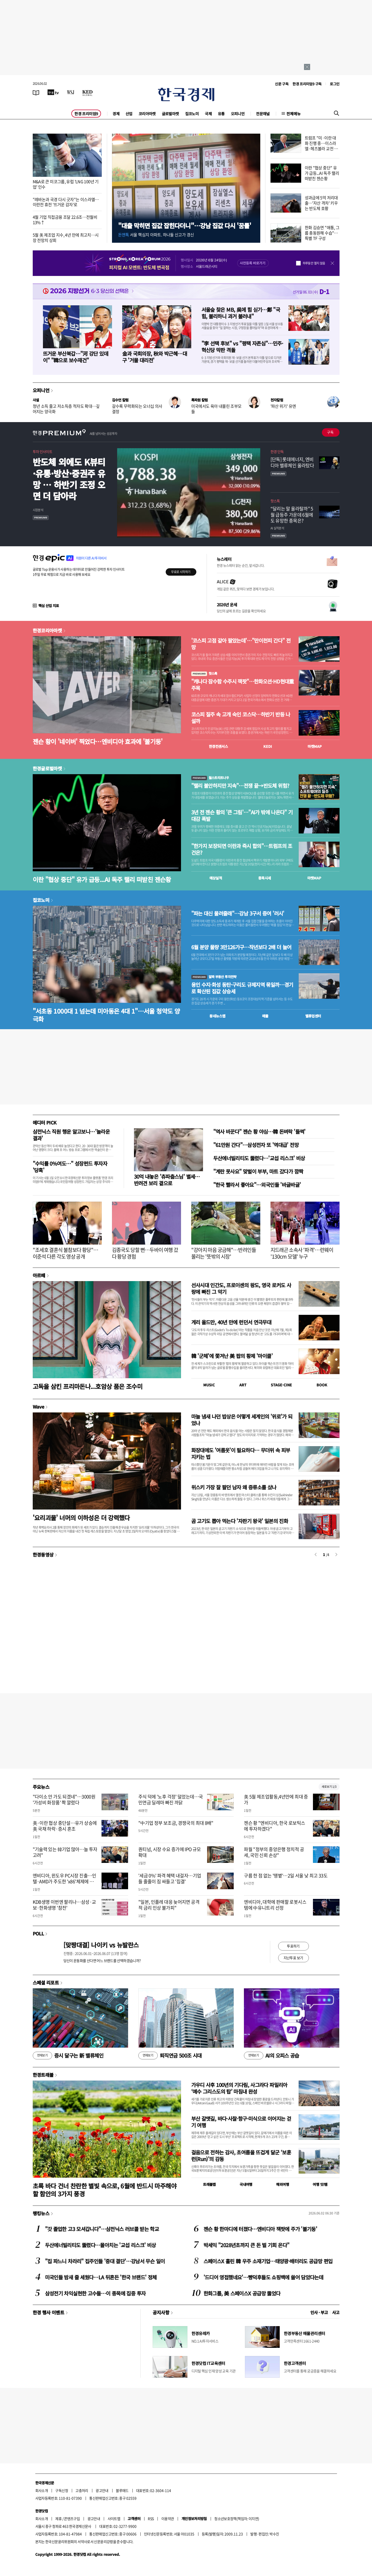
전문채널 (263, 113)
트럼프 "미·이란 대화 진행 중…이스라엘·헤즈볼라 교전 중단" (321, 146)
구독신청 (61, 2490)
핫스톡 (275, 500)
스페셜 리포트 (46, 1982)
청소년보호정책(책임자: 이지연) (236, 2518)
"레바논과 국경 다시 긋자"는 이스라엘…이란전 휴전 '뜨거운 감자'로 (66, 202)
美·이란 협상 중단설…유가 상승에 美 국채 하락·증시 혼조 (65, 1825)
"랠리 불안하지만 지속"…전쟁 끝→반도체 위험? (240, 785)
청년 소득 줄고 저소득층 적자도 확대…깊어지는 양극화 (66, 408)
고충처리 (81, 2490)
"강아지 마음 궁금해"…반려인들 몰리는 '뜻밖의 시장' (223, 1253)
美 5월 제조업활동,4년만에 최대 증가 (276, 1799)
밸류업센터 (313, 1015)
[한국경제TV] (53, 92)
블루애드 (122, 2490)
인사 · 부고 (319, 2312)
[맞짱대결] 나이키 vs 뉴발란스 (101, 1944)
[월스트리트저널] (70, 92)
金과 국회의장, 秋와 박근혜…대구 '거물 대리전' (154, 357)
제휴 (58, 2518)
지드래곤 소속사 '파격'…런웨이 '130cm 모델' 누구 (301, 1253)
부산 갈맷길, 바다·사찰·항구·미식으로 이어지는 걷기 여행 (241, 2122)
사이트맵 (114, 2518)
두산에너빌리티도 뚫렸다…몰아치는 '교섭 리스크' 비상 (100, 2245)
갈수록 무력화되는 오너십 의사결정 (137, 408)
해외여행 (282, 2184)
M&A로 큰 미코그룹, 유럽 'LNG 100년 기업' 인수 (66, 184)
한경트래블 (43, 2074)
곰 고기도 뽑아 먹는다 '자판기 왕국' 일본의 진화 (239, 1521)
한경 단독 (277, 451)
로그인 (334, 83)
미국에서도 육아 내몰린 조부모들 (216, 408)
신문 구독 (281, 83)
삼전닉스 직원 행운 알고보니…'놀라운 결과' (71, 1135)
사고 (336, 2312)
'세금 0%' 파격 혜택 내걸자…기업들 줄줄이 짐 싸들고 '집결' (169, 1878)
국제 (208, 113)
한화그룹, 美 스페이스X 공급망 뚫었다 (242, 2293)
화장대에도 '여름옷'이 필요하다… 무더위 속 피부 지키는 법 (240, 1453)
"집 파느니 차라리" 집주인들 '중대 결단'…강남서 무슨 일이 (105, 2261)
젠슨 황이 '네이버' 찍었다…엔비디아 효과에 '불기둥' (98, 741)
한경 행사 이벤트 (48, 2312)
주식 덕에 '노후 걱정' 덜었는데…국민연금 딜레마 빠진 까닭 (170, 1799)
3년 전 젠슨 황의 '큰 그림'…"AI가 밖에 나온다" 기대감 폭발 (242, 815)
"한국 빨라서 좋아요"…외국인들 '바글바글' (257, 1184)
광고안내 (102, 2490)
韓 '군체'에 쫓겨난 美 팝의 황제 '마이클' (232, 1356)
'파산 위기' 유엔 (283, 406)
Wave (38, 1406)
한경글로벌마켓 (47, 768)
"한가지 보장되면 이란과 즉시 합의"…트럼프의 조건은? (241, 849)
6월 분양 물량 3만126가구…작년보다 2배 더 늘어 (241, 947)
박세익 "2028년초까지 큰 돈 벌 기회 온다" (246, 2245)
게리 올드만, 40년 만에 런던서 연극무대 (231, 1322)
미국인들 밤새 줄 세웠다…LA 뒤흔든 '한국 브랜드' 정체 (101, 2277)
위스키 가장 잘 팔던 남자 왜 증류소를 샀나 (233, 1487)
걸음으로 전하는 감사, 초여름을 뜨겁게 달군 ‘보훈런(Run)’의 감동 (241, 2156)
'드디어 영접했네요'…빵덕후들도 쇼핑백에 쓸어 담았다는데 (263, 2277)
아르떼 (39, 1275)
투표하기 (293, 1945)
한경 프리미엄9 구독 (306, 83)
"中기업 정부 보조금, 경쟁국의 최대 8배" (175, 1822)
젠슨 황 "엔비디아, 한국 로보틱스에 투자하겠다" (274, 1825)
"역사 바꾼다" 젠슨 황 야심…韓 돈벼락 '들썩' (259, 1131)
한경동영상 (43, 1554)
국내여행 (246, 2184)
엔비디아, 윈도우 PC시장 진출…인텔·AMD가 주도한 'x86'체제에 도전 (64, 1881)
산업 (129, 113)
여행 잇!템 (320, 2184)
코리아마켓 (147, 113)
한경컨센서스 (218, 746)
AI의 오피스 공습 (271, 2055)
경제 (115, 113)
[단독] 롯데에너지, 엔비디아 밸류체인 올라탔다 (292, 462)
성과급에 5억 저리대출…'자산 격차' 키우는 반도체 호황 (321, 202)
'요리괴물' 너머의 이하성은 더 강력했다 (81, 1518)
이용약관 (167, 2518)
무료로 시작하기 (180, 572)
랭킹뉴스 (41, 2213)
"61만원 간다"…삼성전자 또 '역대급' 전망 (256, 1144)
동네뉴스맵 (217, 1015)
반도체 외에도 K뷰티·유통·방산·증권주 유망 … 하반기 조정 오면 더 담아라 (69, 479)
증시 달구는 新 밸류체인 (68, 2055)
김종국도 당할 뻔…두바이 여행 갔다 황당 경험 (145, 1253)
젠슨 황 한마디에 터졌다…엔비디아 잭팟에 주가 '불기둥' (260, 2229)
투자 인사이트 (42, 451)
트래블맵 (209, 2184)
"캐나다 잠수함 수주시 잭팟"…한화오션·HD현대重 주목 (242, 684)
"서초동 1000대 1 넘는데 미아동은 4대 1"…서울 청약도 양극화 (106, 1015)
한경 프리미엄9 (86, 113)
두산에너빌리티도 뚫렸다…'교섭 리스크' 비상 (259, 1158)
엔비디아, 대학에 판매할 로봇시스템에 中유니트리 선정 (275, 1904)
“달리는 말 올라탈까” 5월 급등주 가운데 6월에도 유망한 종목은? (291, 514)
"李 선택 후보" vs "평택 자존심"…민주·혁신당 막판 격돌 (242, 347)
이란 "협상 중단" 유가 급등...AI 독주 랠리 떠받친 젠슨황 (322, 173)
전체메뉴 (293, 113)
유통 (221, 113)
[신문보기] (36, 92)
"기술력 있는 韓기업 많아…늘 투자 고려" (65, 1852)
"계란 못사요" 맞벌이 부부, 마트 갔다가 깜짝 (258, 1171)
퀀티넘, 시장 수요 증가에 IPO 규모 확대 (169, 1852)
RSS (151, 2518)
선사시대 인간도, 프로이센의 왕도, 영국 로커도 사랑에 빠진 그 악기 (241, 1288)
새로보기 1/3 (329, 1786)
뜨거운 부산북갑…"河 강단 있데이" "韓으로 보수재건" (75, 357)
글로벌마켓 (170, 113)
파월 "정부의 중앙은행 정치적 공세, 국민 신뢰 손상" (274, 1852)
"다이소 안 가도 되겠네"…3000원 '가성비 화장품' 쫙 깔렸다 (64, 1799)
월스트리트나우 (210, 777)
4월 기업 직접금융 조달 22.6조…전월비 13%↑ (65, 219)
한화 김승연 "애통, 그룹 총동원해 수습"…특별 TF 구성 (322, 232)
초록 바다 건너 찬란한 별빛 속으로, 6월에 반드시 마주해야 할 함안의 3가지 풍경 (104, 2190)
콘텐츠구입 (72, 2518)
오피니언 (238, 113)
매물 (265, 1015)
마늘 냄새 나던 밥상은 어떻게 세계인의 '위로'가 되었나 (241, 1420)
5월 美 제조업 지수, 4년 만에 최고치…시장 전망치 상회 (66, 237)
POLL (38, 1933)
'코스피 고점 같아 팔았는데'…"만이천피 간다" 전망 (241, 644)
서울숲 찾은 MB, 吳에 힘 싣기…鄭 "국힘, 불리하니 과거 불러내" (240, 313)
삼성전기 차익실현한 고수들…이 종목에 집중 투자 (95, 2293)
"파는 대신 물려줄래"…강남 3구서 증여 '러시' (237, 913)
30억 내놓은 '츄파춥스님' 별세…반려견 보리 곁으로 (167, 1180)
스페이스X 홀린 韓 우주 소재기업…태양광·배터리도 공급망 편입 (268, 2261)
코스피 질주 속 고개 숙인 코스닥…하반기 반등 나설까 (240, 717)
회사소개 (41, 2490)
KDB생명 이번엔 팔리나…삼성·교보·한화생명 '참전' (64, 1904)
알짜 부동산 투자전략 (213, 976)
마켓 (315, 746)
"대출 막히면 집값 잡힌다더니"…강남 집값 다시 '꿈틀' (184, 225)
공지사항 (161, 2312)
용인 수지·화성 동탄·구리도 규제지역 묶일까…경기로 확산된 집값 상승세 (242, 988)
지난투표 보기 (293, 1957)
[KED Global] (87, 92)
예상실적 (215, 877)
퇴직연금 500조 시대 (170, 2055)
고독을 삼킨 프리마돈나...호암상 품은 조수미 (87, 1386)
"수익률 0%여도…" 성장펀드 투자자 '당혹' (70, 1167)
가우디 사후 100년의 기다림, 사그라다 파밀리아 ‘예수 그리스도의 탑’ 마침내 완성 (239, 2088)
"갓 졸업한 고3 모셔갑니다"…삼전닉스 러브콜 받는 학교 (102, 2229)
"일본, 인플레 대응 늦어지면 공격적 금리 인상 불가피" (168, 1904)
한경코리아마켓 (47, 630)
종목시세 (264, 877)
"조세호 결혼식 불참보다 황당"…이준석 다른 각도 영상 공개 (65, 1253)
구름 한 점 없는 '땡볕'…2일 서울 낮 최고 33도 (286, 1875)
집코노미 (192, 113)
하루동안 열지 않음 (314, 263)
